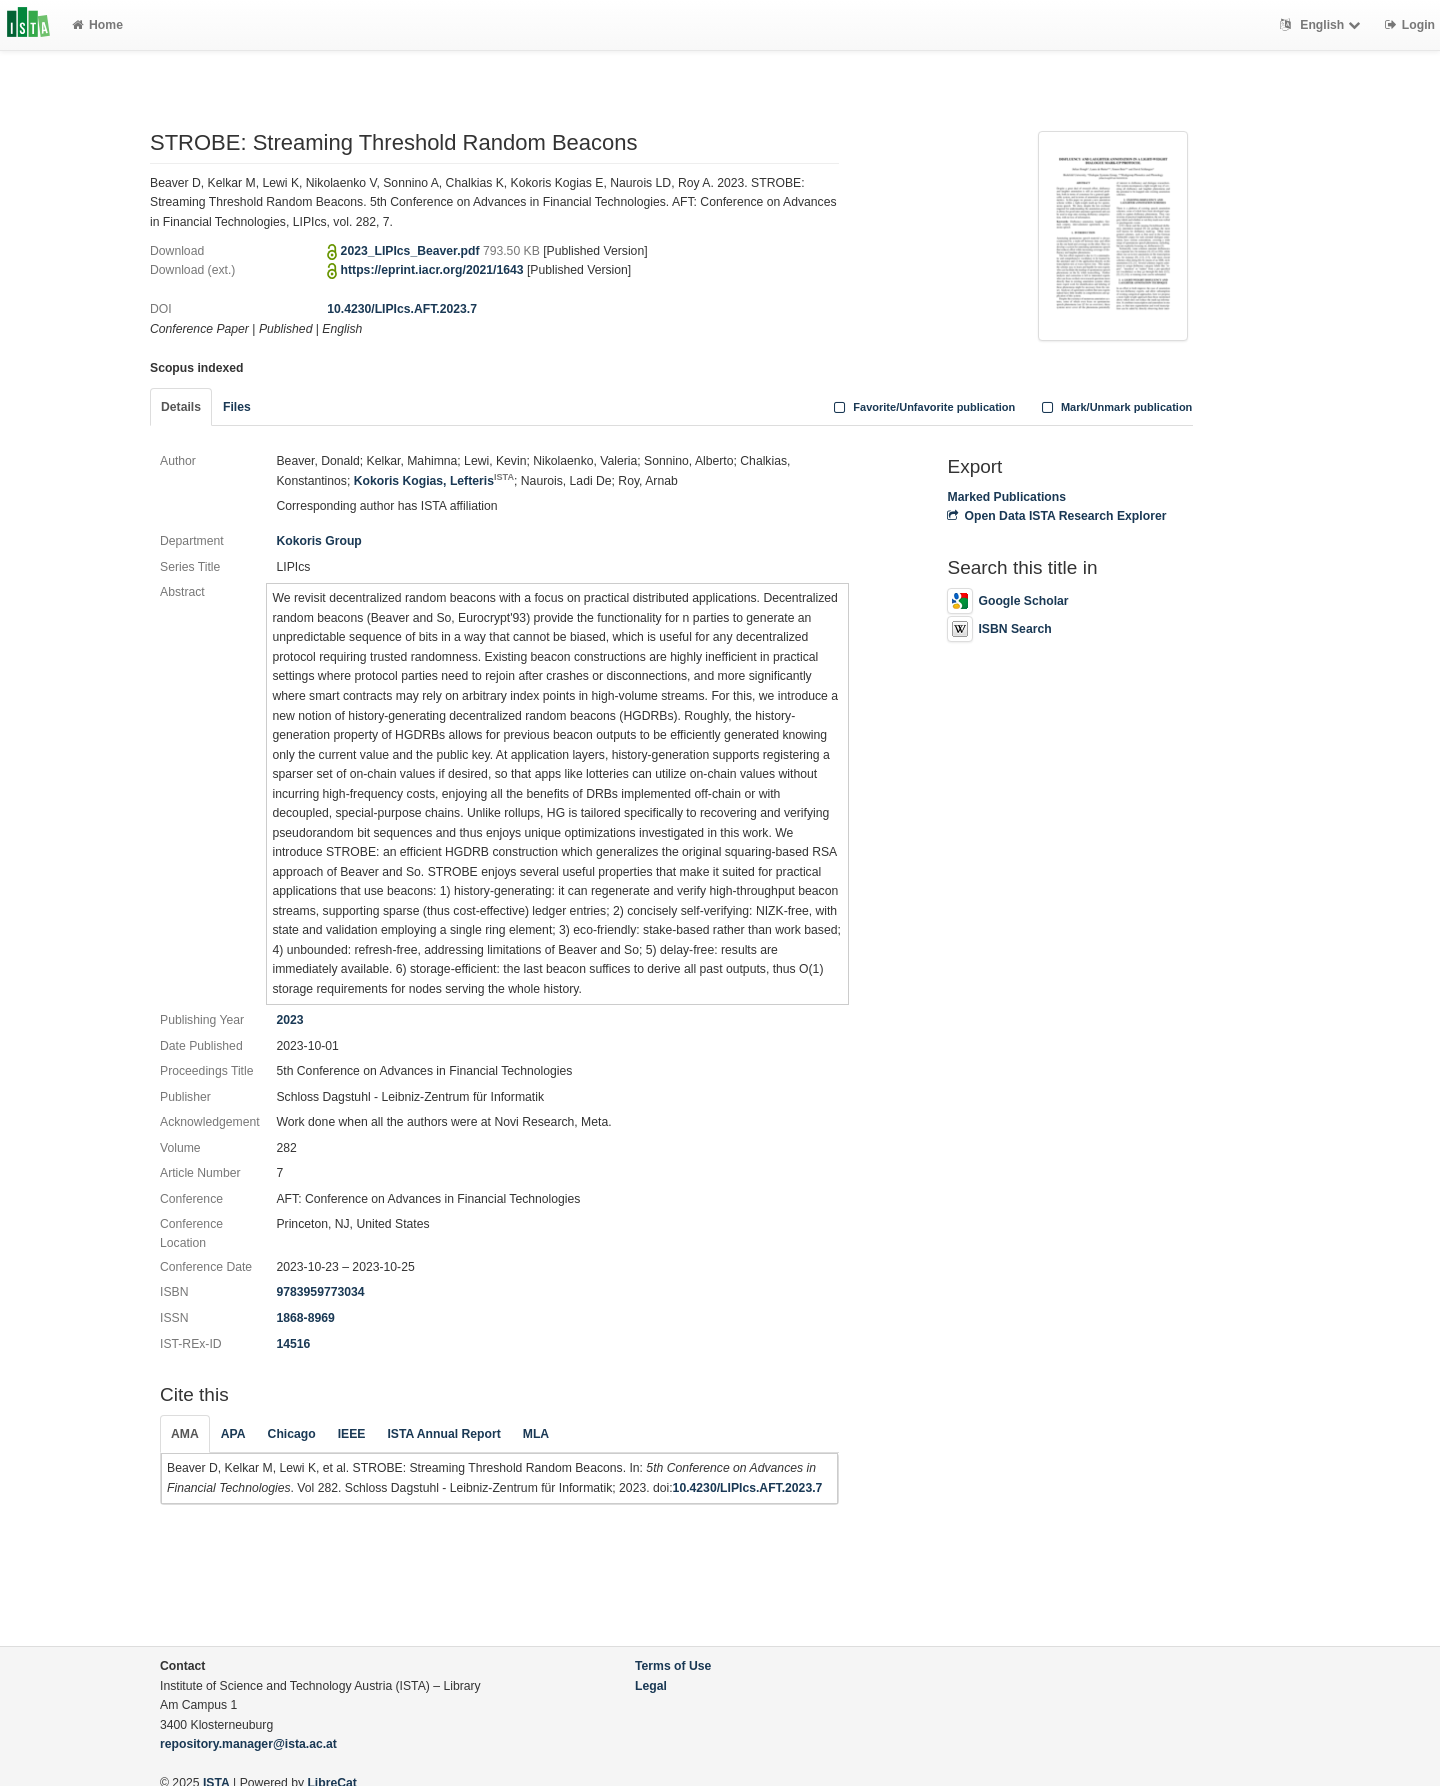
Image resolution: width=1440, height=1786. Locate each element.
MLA (536, 1434)
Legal (651, 1686)
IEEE (352, 1434)
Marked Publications (1006, 497)
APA (233, 1434)
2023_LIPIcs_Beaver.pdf (412, 251)
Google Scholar (1007, 601)
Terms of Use (673, 1666)
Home (97, 25)
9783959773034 (320, 1292)
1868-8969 (305, 1318)
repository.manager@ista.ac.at (248, 1744)
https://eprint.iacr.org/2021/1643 (432, 270)
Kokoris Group (318, 541)
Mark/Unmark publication (1114, 407)
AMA (185, 1434)
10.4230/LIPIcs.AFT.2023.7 (402, 309)
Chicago (292, 1434)
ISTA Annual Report (443, 1434)
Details (181, 407)
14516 (293, 1344)
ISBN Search (999, 629)
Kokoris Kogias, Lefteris (434, 481)
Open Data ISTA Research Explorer (1056, 516)
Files (237, 407)
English (1322, 25)
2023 (289, 1020)
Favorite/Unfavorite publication (923, 407)
